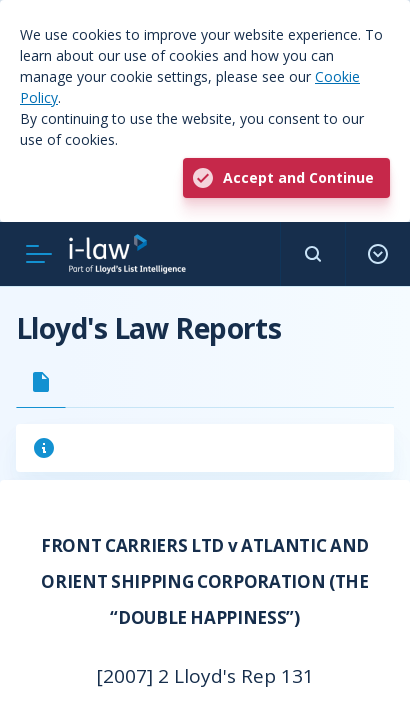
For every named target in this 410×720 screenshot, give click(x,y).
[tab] (41, 382)
